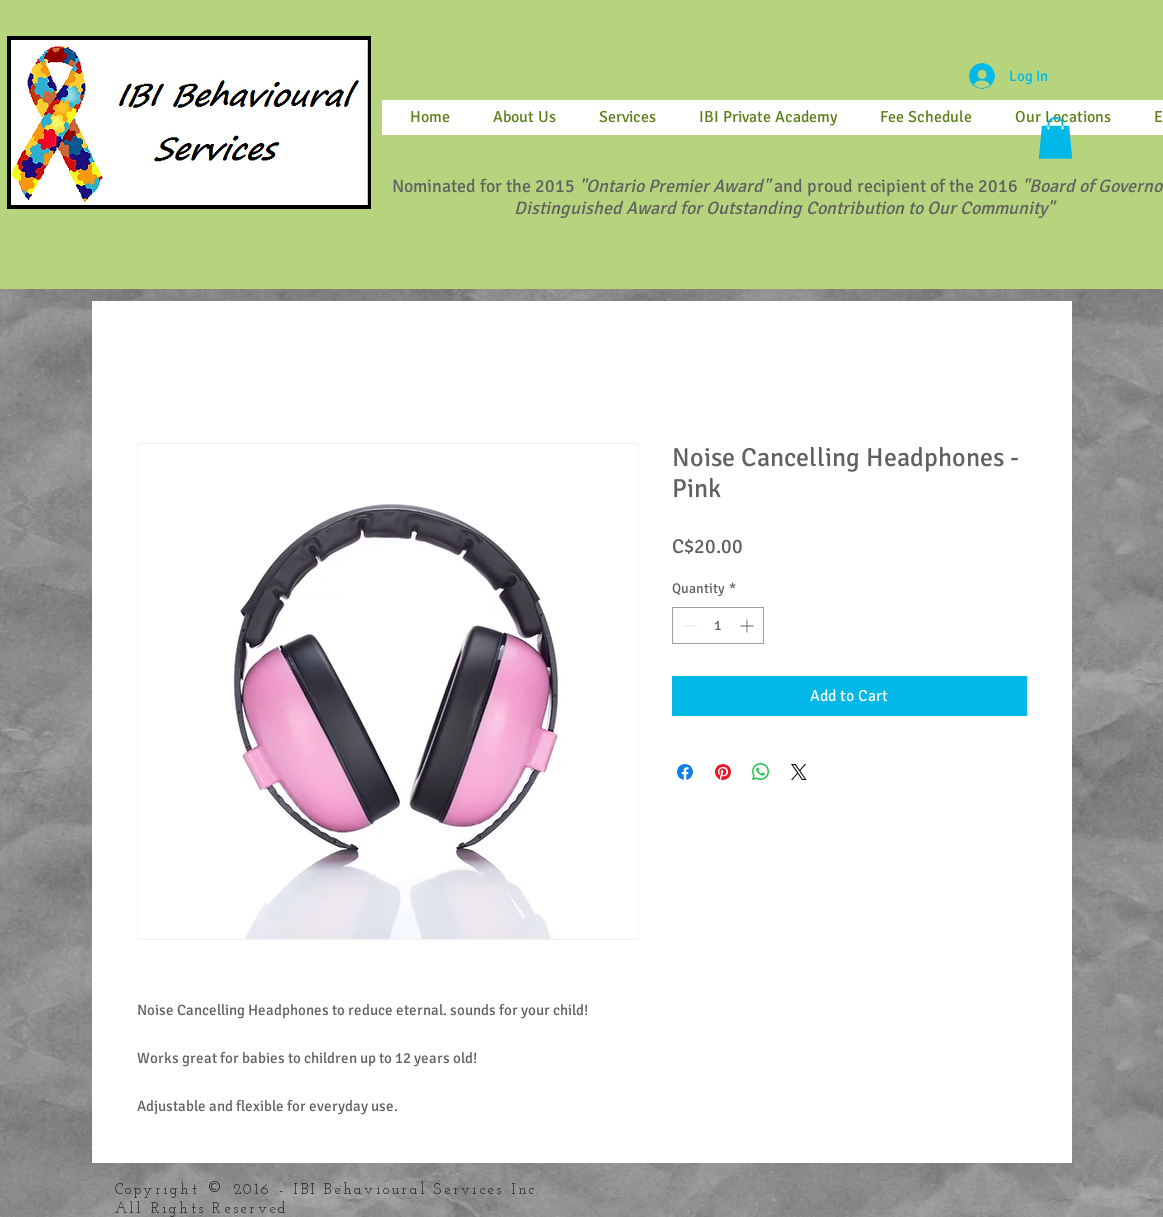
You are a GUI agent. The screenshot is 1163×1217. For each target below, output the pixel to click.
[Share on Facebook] (685, 772)
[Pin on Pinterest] (723, 772)
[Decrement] (687, 625)
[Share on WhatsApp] (761, 772)
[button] (1055, 138)
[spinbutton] (718, 625)
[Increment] (748, 625)
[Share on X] (799, 772)
